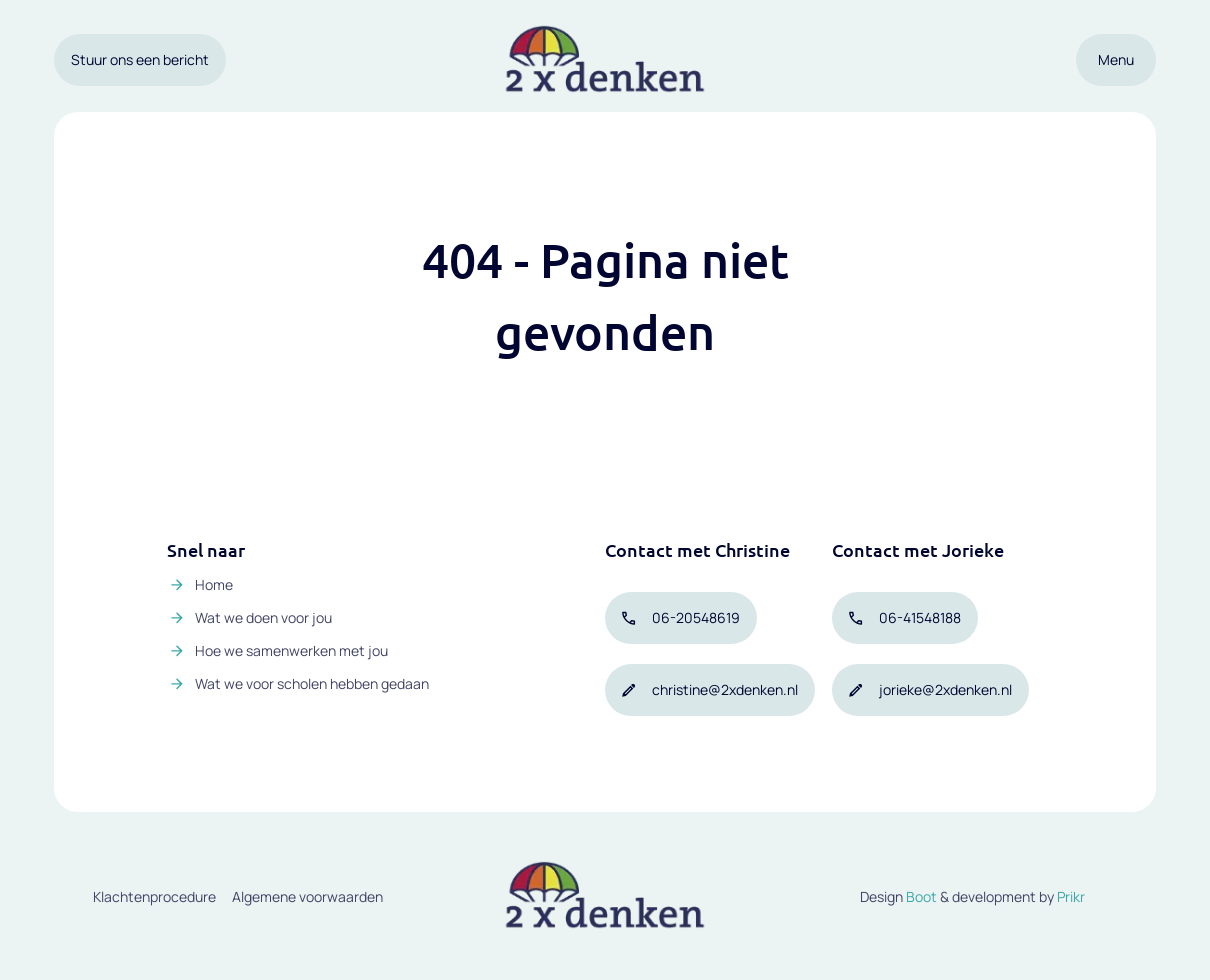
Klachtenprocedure (154, 896)
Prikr (1071, 896)
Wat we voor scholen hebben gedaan (312, 683)
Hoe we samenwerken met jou (291, 650)
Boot (921, 896)
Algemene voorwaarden (307, 896)
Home (214, 584)
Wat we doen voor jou (263, 617)
